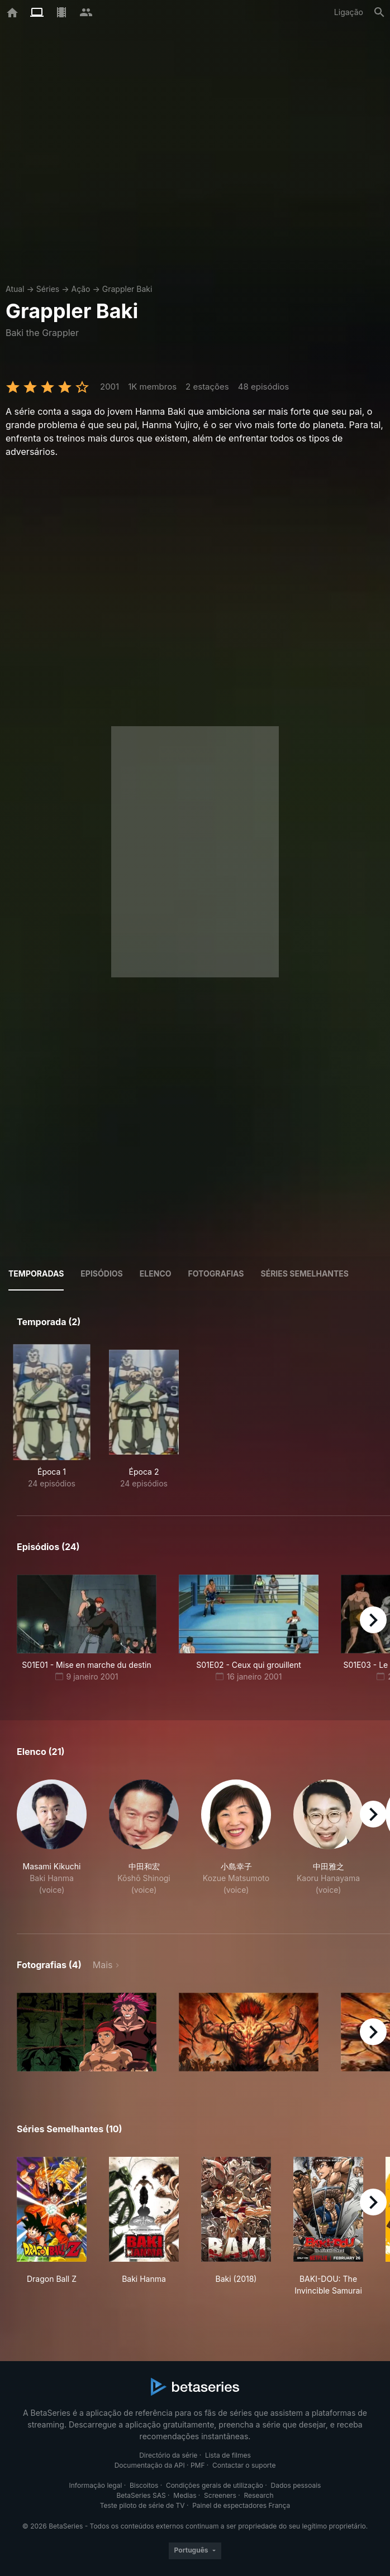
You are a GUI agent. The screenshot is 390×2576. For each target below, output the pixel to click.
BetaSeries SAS (141, 2495)
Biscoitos (144, 2485)
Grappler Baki (127, 289)
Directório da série (168, 2455)
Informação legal (95, 2485)
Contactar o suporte (243, 2465)
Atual (15, 289)
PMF (198, 2465)
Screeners (220, 2495)
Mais (103, 1964)
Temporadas (36, 1273)
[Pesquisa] (379, 12)
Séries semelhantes (305, 1273)
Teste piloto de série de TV (142, 2505)
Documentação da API (150, 2465)
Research (258, 2495)
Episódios (101, 1273)
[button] (52, 1843)
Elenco (156, 1273)
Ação (80, 289)
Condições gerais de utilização (214, 2485)
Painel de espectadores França (241, 2505)
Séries (48, 289)
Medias (184, 2495)
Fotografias (216, 1273)
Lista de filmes (228, 2455)
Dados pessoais (296, 2485)
